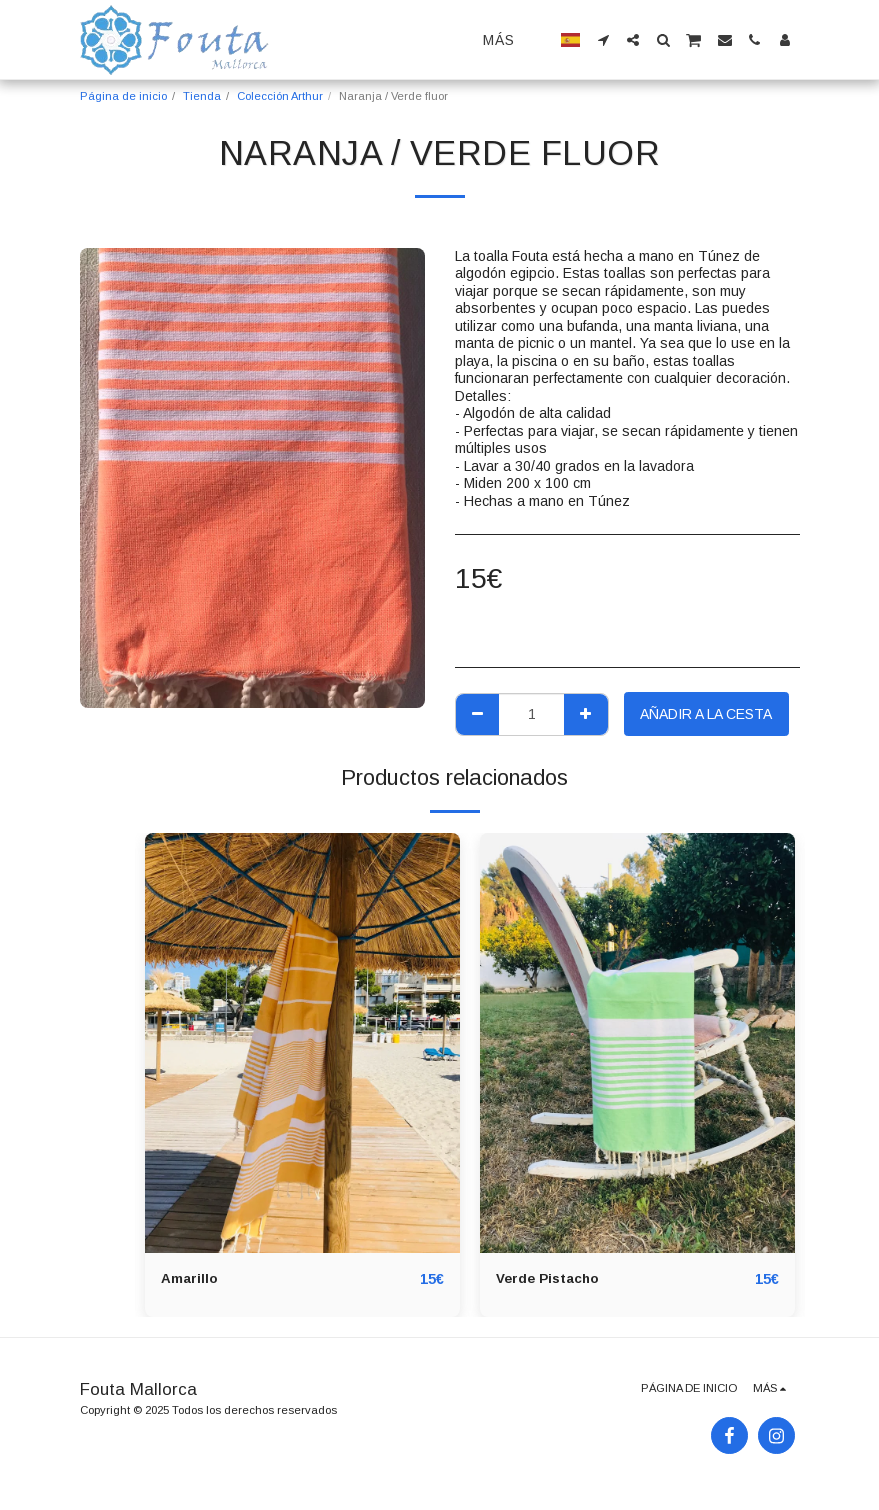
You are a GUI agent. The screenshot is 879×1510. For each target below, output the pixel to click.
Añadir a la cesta (706, 714)
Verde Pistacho (550, 1279)
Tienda (202, 96)
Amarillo (189, 1279)
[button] (603, 40)
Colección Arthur (280, 96)
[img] (302, 1043)
